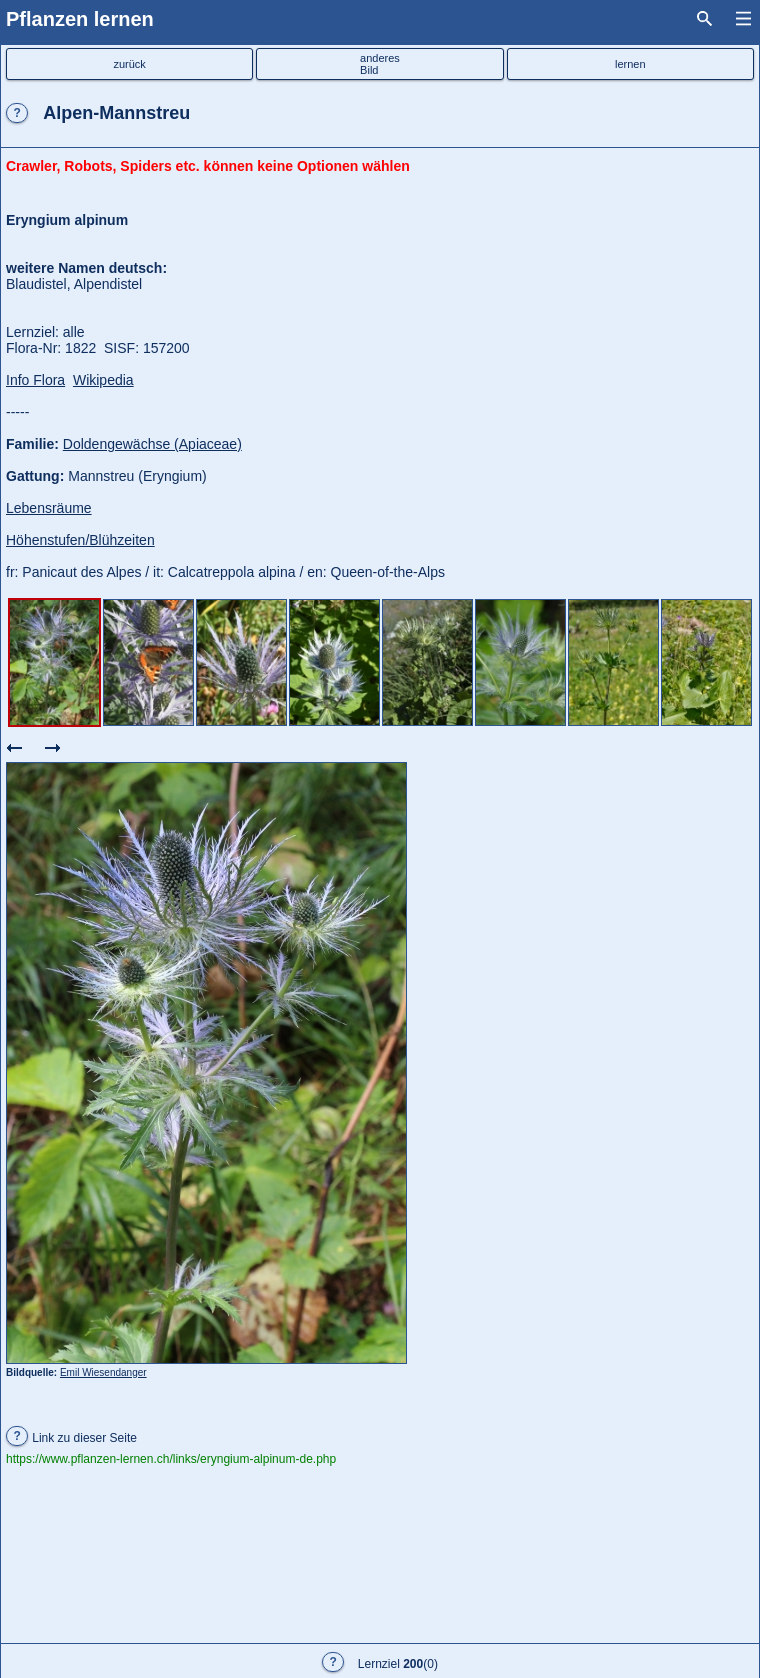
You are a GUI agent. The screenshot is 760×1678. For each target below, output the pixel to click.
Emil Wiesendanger (103, 1372)
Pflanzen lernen (80, 19)
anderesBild (380, 64)
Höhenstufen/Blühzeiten (80, 540)
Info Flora (35, 380)
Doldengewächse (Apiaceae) (152, 444)
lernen (630, 64)
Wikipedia (103, 380)
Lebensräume (49, 508)
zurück (129, 64)
